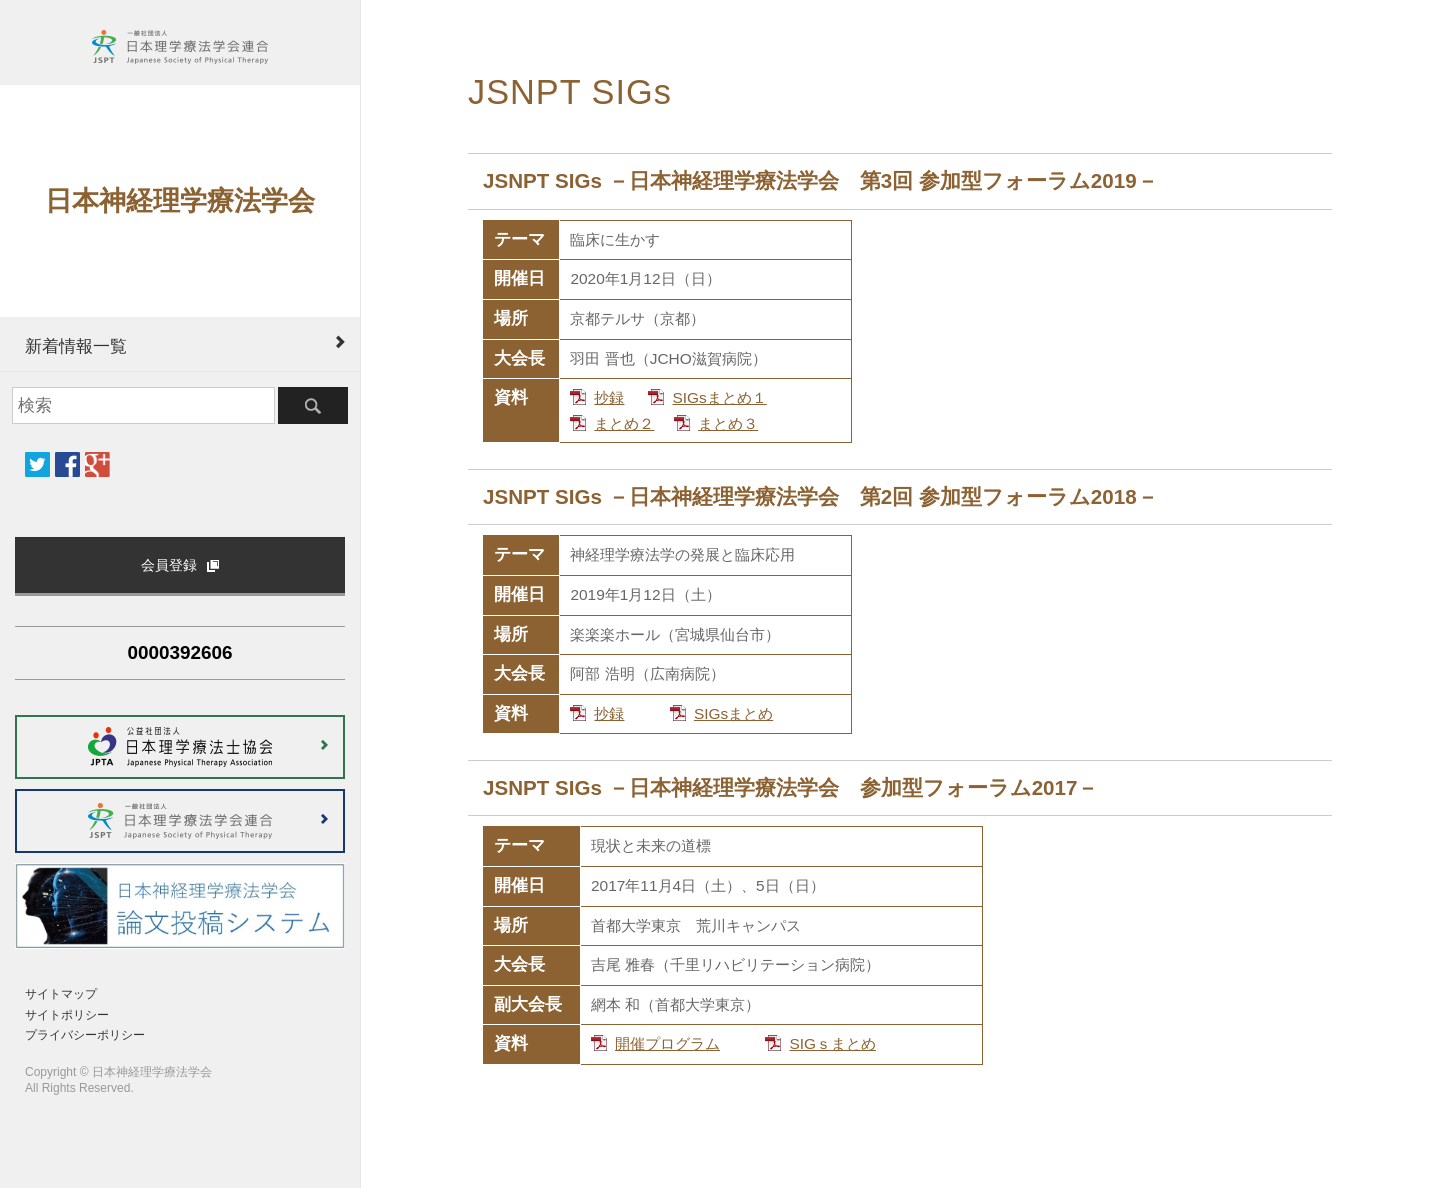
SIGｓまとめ (832, 1043)
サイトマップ (61, 994)
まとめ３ (728, 423)
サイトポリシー (67, 1015)
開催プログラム (667, 1043)
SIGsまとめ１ (719, 397)
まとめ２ (624, 423)
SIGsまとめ (733, 713)
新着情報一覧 (76, 346)
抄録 (609, 397)
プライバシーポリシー (85, 1035)
